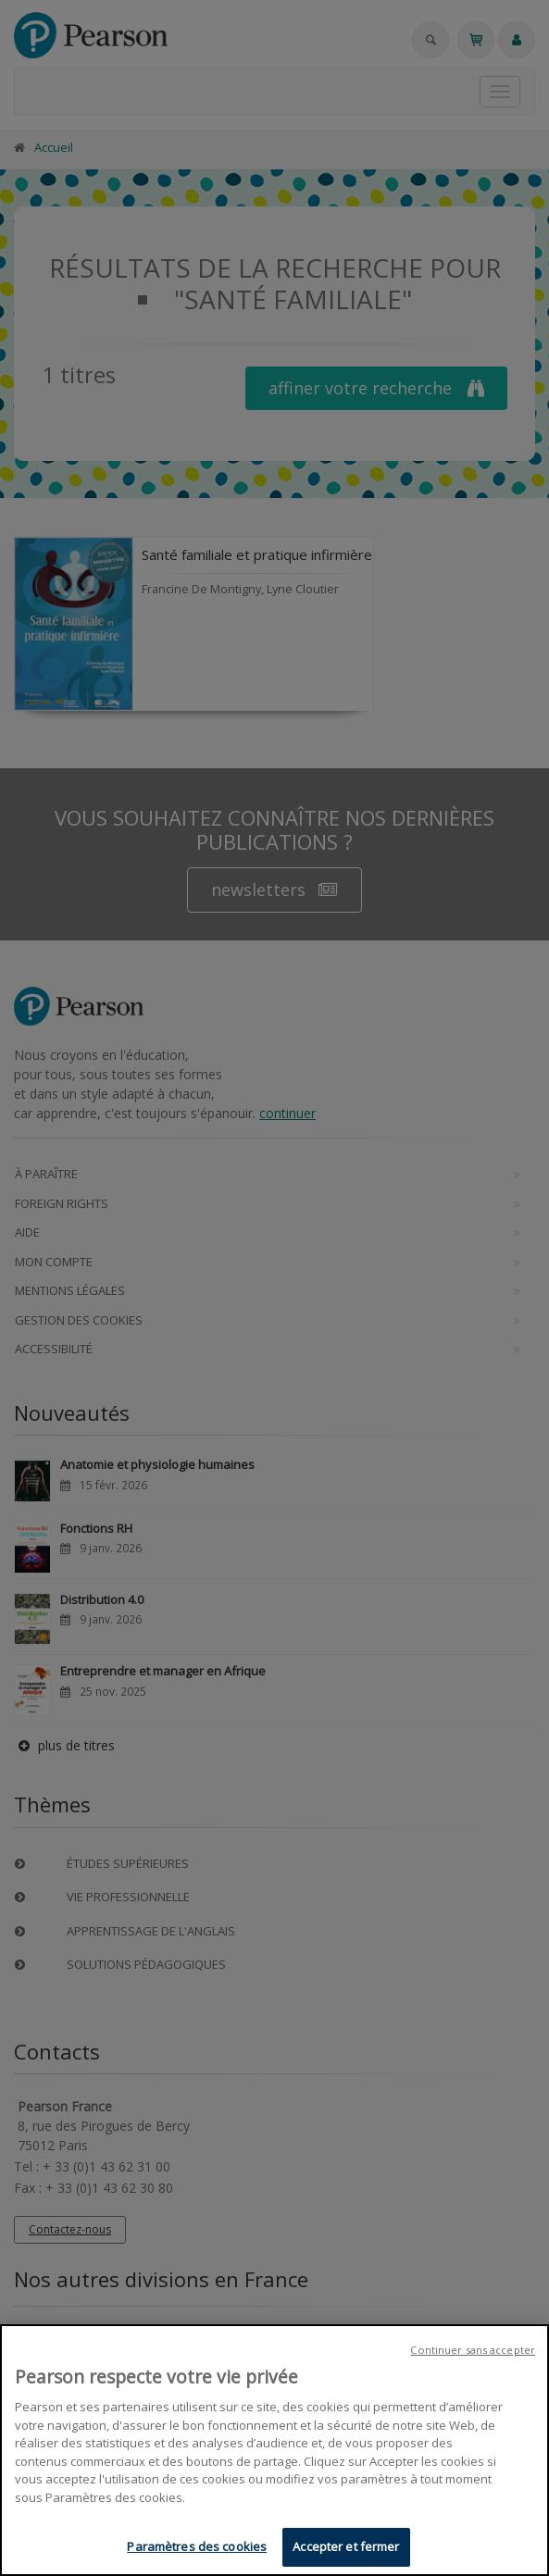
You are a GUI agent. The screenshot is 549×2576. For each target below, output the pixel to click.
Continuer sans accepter (472, 2350)
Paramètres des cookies (197, 2546)
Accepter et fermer (346, 2546)
